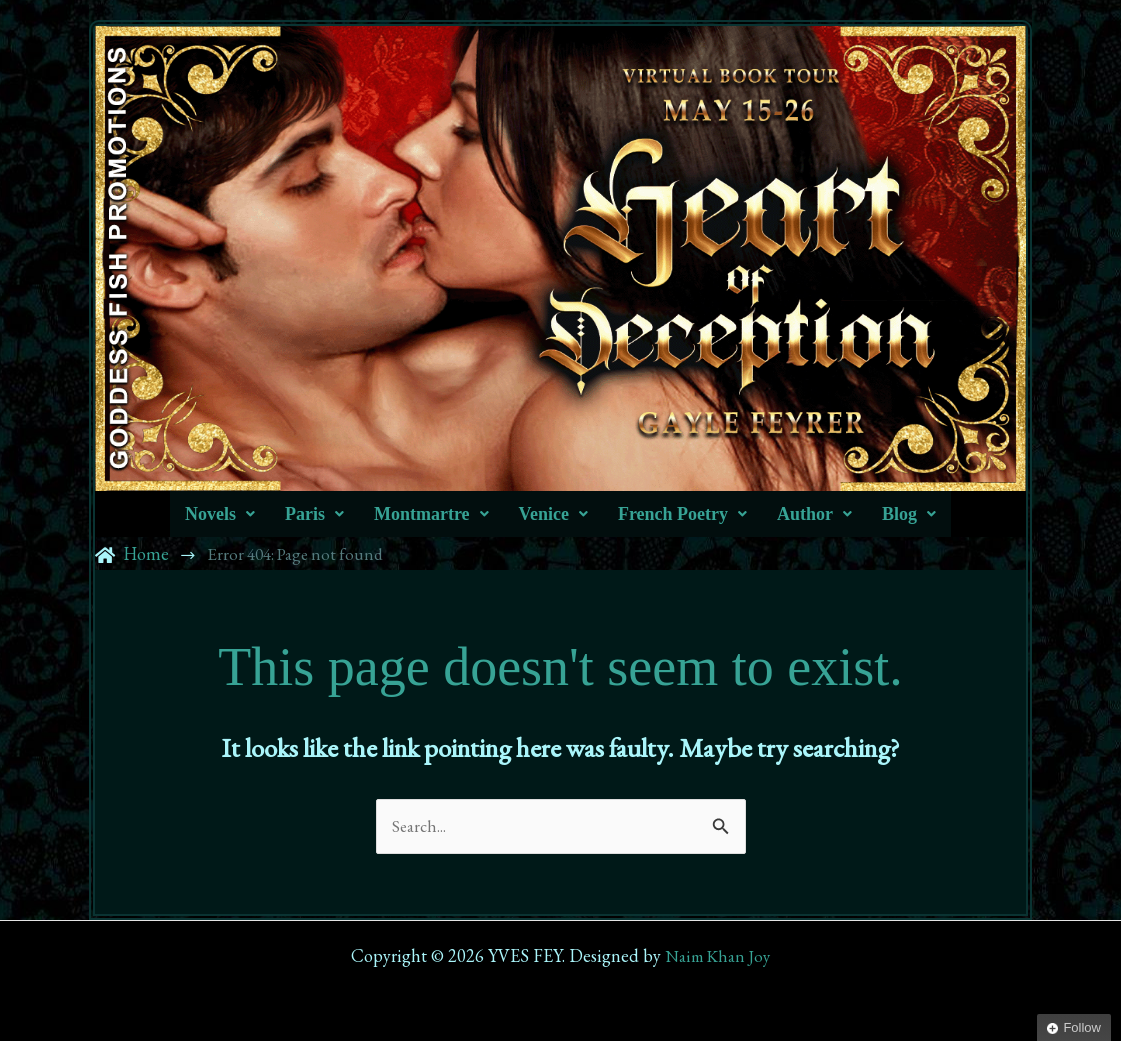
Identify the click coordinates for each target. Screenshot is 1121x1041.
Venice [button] (553, 513)
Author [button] (814, 513)
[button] (220, 513)
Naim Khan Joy (717, 955)
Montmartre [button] (431, 513)
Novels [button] (220, 513)
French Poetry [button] (682, 513)
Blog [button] (909, 513)
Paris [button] (314, 513)
